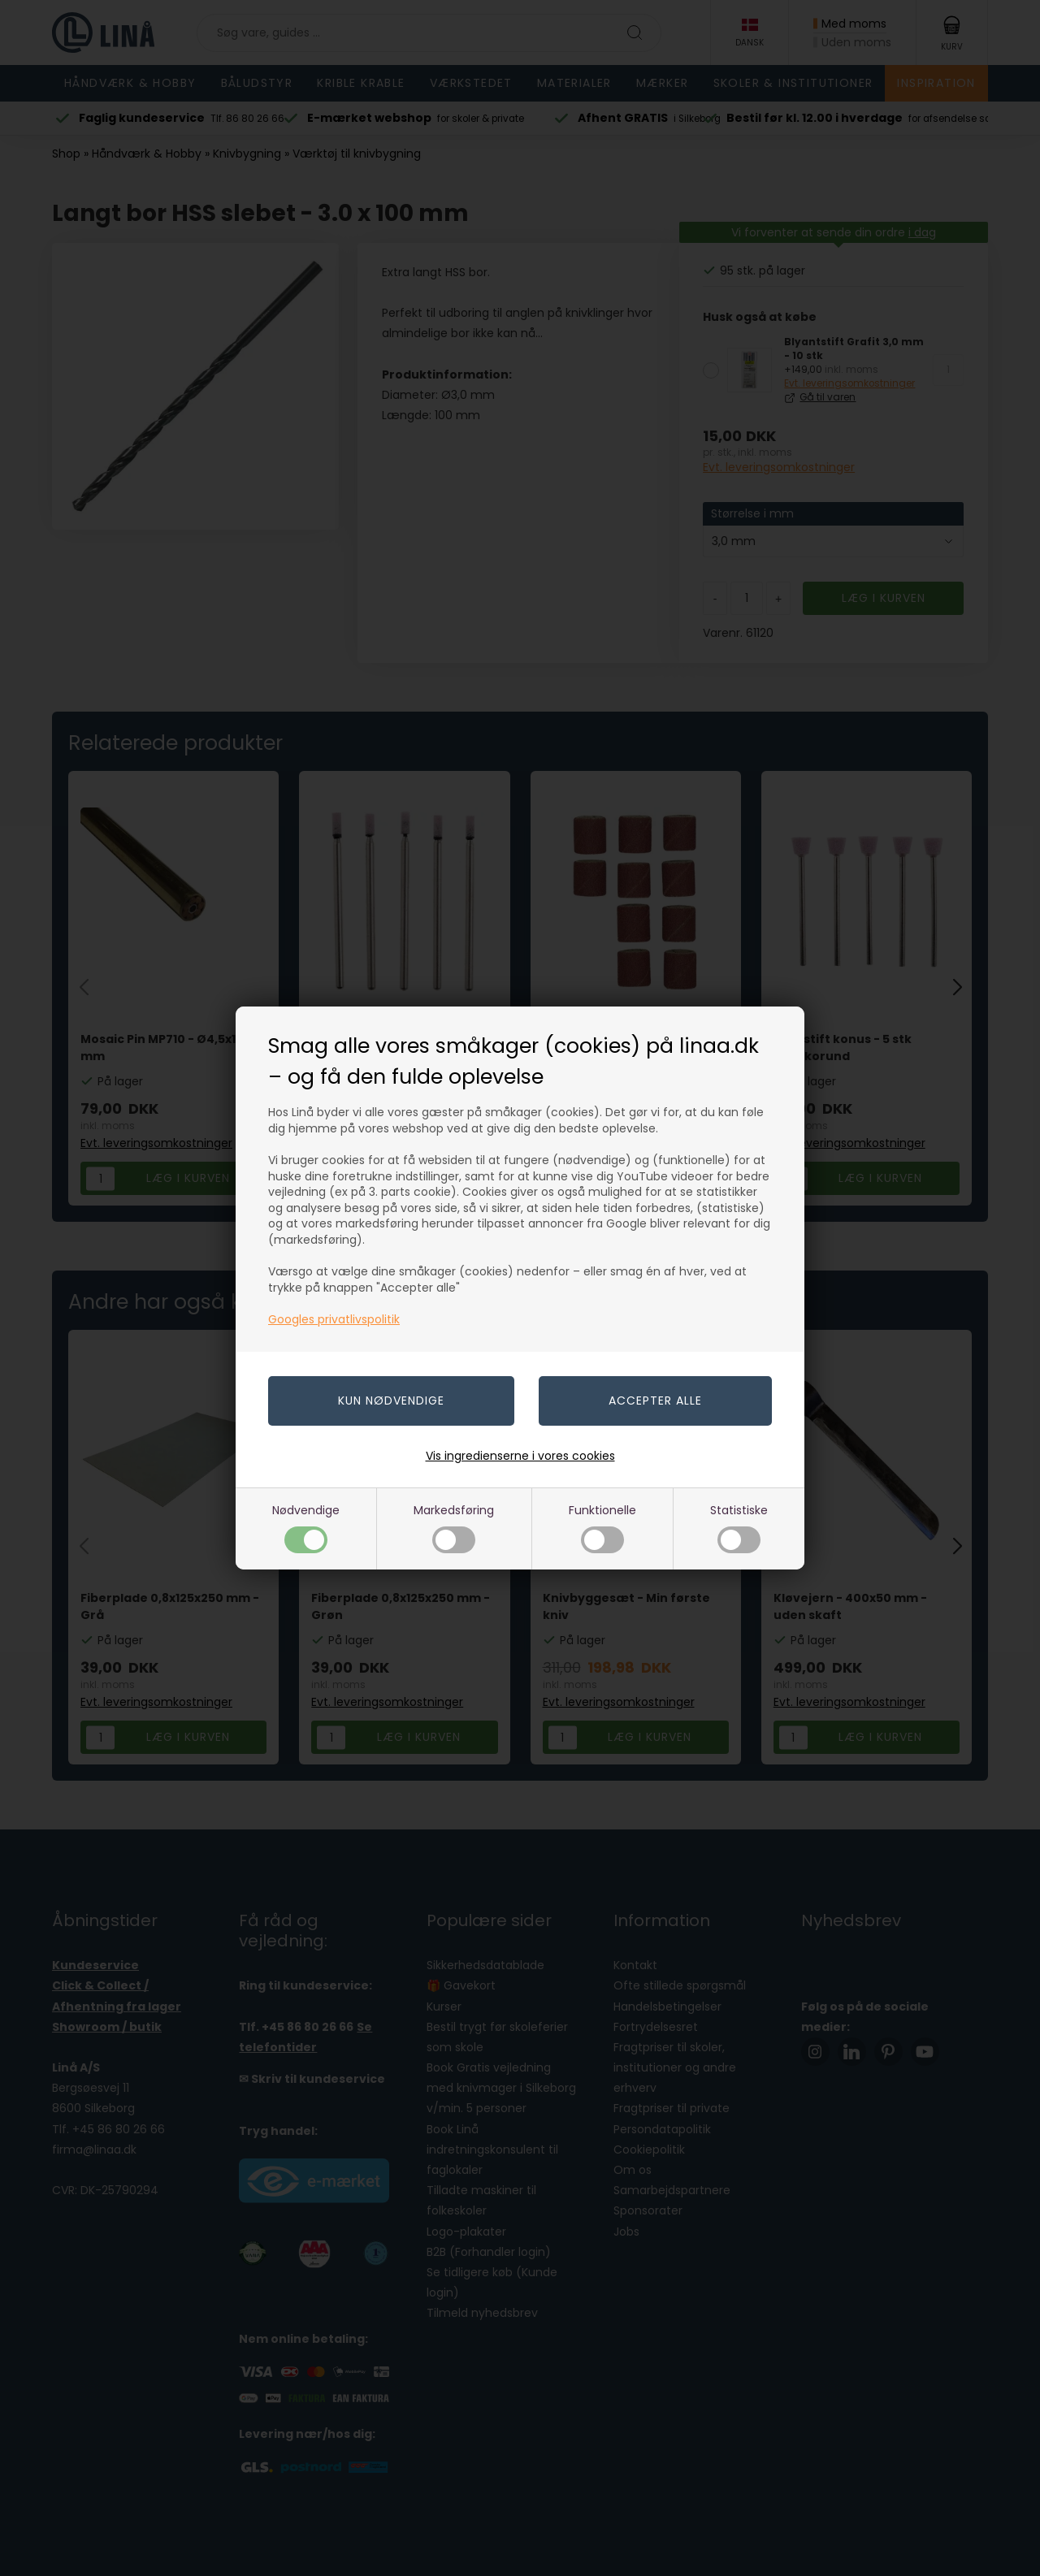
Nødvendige (306, 1527)
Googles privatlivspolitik (334, 1319)
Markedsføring (454, 1527)
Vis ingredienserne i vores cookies (520, 1456)
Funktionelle (602, 1527)
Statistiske (739, 1527)
